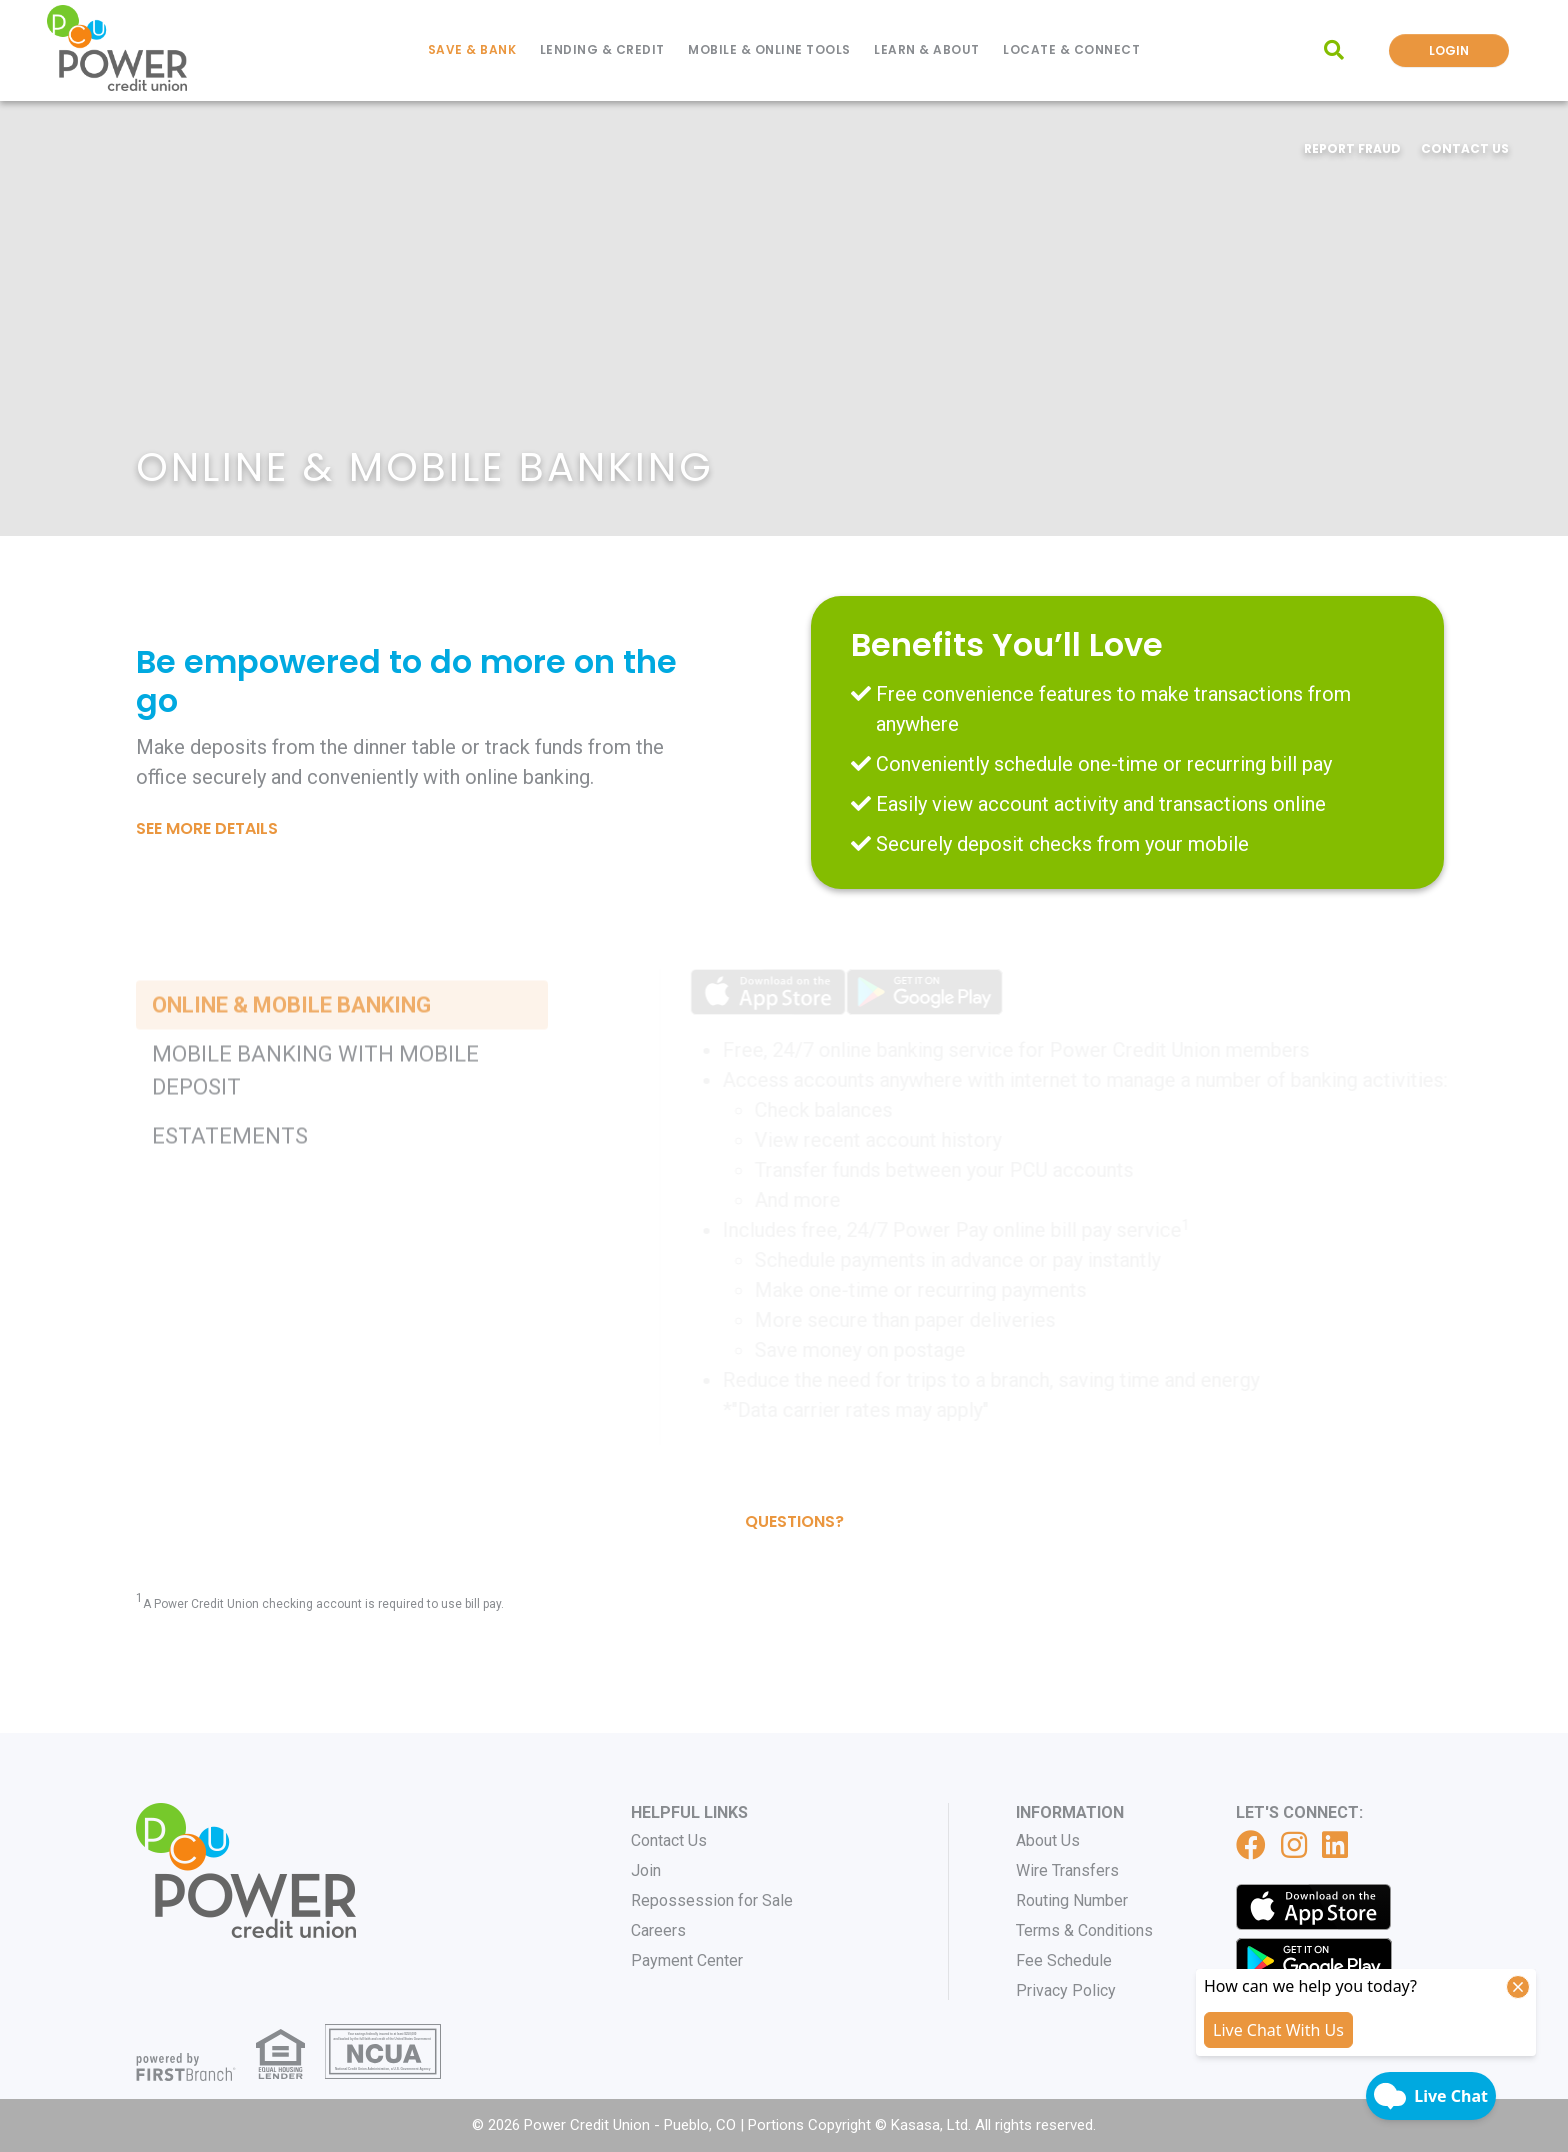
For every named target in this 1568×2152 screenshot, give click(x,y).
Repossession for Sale (712, 1900)
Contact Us (1465, 148)
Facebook (1251, 1845)
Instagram (1294, 1845)
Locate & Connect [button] (1071, 49)
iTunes (1314, 1907)
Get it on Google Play (1314, 1961)
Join (646, 1870)
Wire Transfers (1067, 1870)
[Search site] (1334, 50)
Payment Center (687, 1960)
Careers (658, 1930)
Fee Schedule (1064, 1960)
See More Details (207, 828)
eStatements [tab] (230, 1222)
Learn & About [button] (927, 49)
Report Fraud (1352, 148)
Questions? (794, 1521)
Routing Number (1072, 1900)
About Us (1048, 1840)
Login (1449, 50)
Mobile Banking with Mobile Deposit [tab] (315, 1157)
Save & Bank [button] (472, 49)
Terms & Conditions (1084, 1930)
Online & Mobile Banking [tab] (291, 1091)
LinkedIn (1335, 1845)
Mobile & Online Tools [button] (769, 49)
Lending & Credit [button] (602, 49)
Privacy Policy (1066, 1990)
